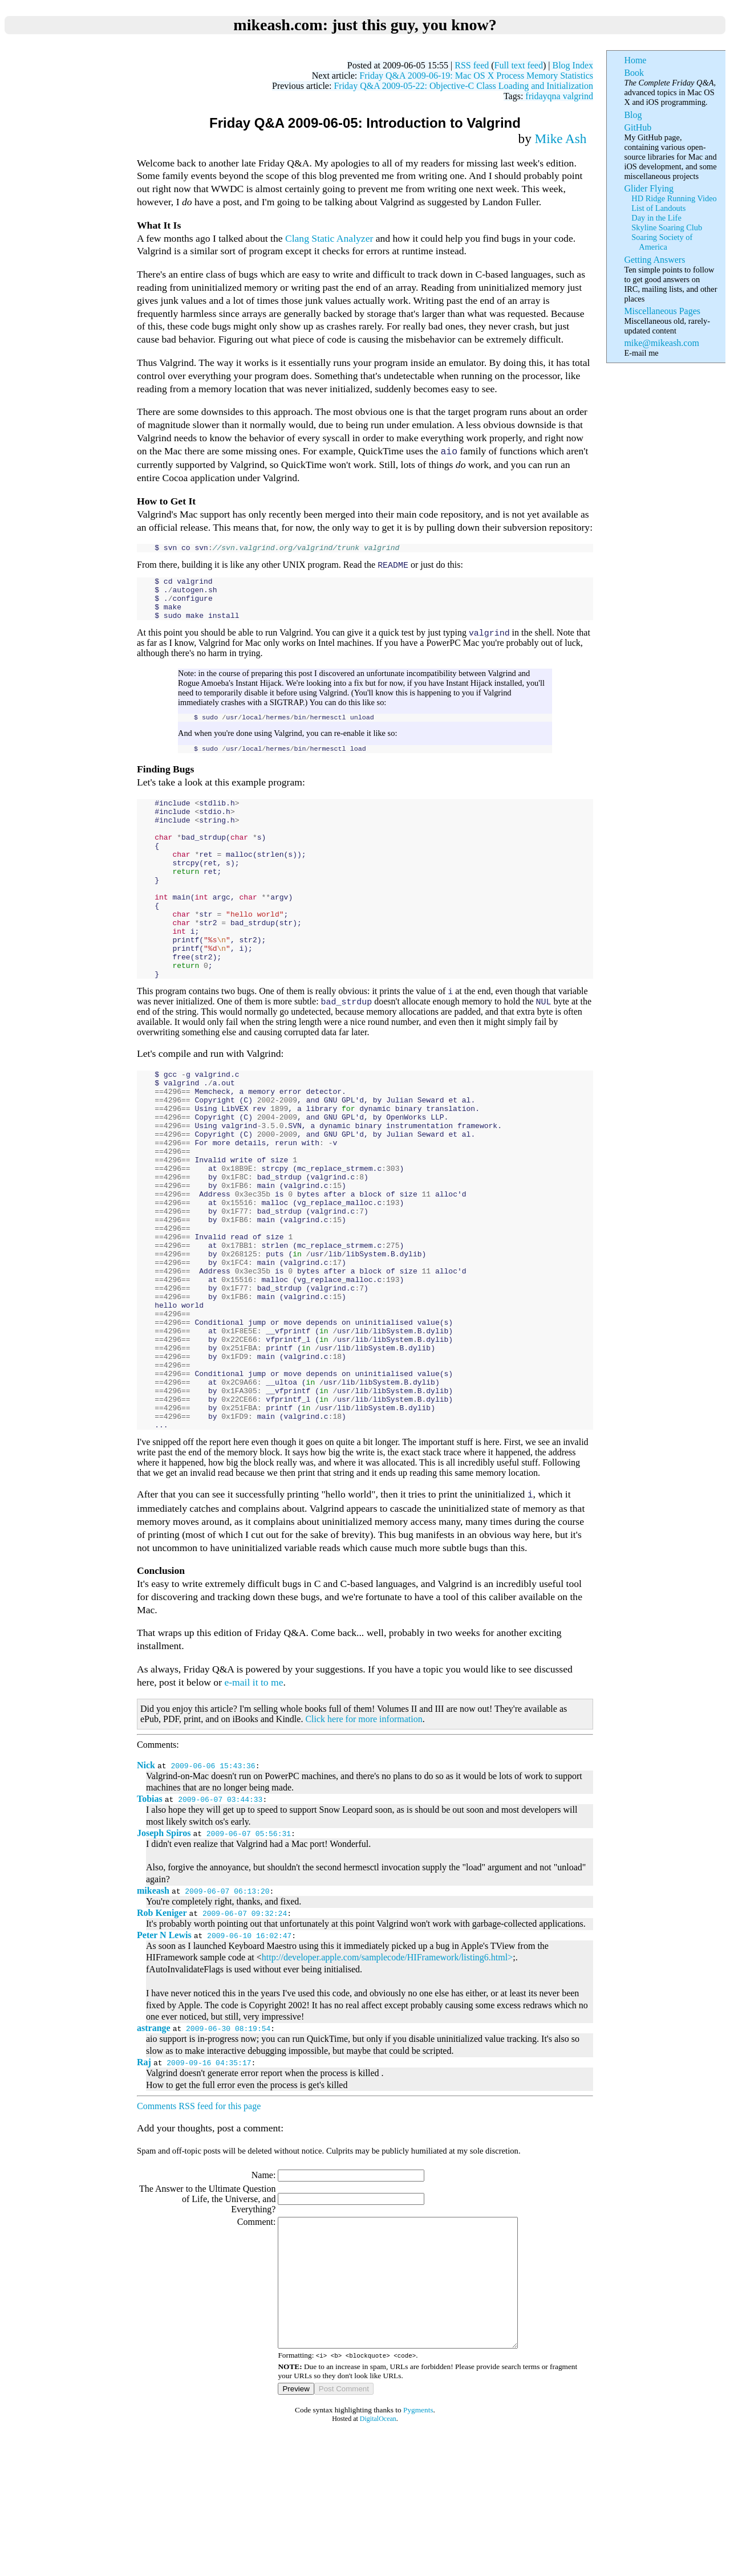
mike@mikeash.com (661, 343)
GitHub (637, 127)
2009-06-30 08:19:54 (228, 2151)
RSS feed (472, 65)
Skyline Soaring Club (666, 227)
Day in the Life (656, 217)
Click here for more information (363, 1841)
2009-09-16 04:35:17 (209, 2185)
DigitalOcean (378, 2567)
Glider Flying (649, 188)
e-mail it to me (253, 1804)
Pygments (418, 2558)
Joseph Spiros (163, 1955)
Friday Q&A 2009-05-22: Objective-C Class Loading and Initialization (463, 86)
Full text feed (518, 65)
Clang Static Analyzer (329, 238)
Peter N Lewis (164, 2057)
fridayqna (542, 96)
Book (634, 73)
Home (635, 60)
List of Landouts (658, 208)
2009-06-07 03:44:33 (220, 1921)
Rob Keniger (162, 2035)
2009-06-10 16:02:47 (249, 2058)
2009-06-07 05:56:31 (248, 1956)
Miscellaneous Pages (662, 311)
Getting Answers (654, 259)
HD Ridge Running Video (673, 198)
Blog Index (572, 65)
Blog (633, 115)
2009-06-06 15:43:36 (213, 1888)
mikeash (153, 2013)
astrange (154, 2150)
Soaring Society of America (661, 242)
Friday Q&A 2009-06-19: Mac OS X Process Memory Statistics (476, 75)
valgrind (578, 96)
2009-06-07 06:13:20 (227, 2013)
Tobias (150, 1921)
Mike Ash (561, 138)
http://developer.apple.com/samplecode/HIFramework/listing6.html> (387, 2080)
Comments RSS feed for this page (199, 2228)
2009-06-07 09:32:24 (244, 2035)
